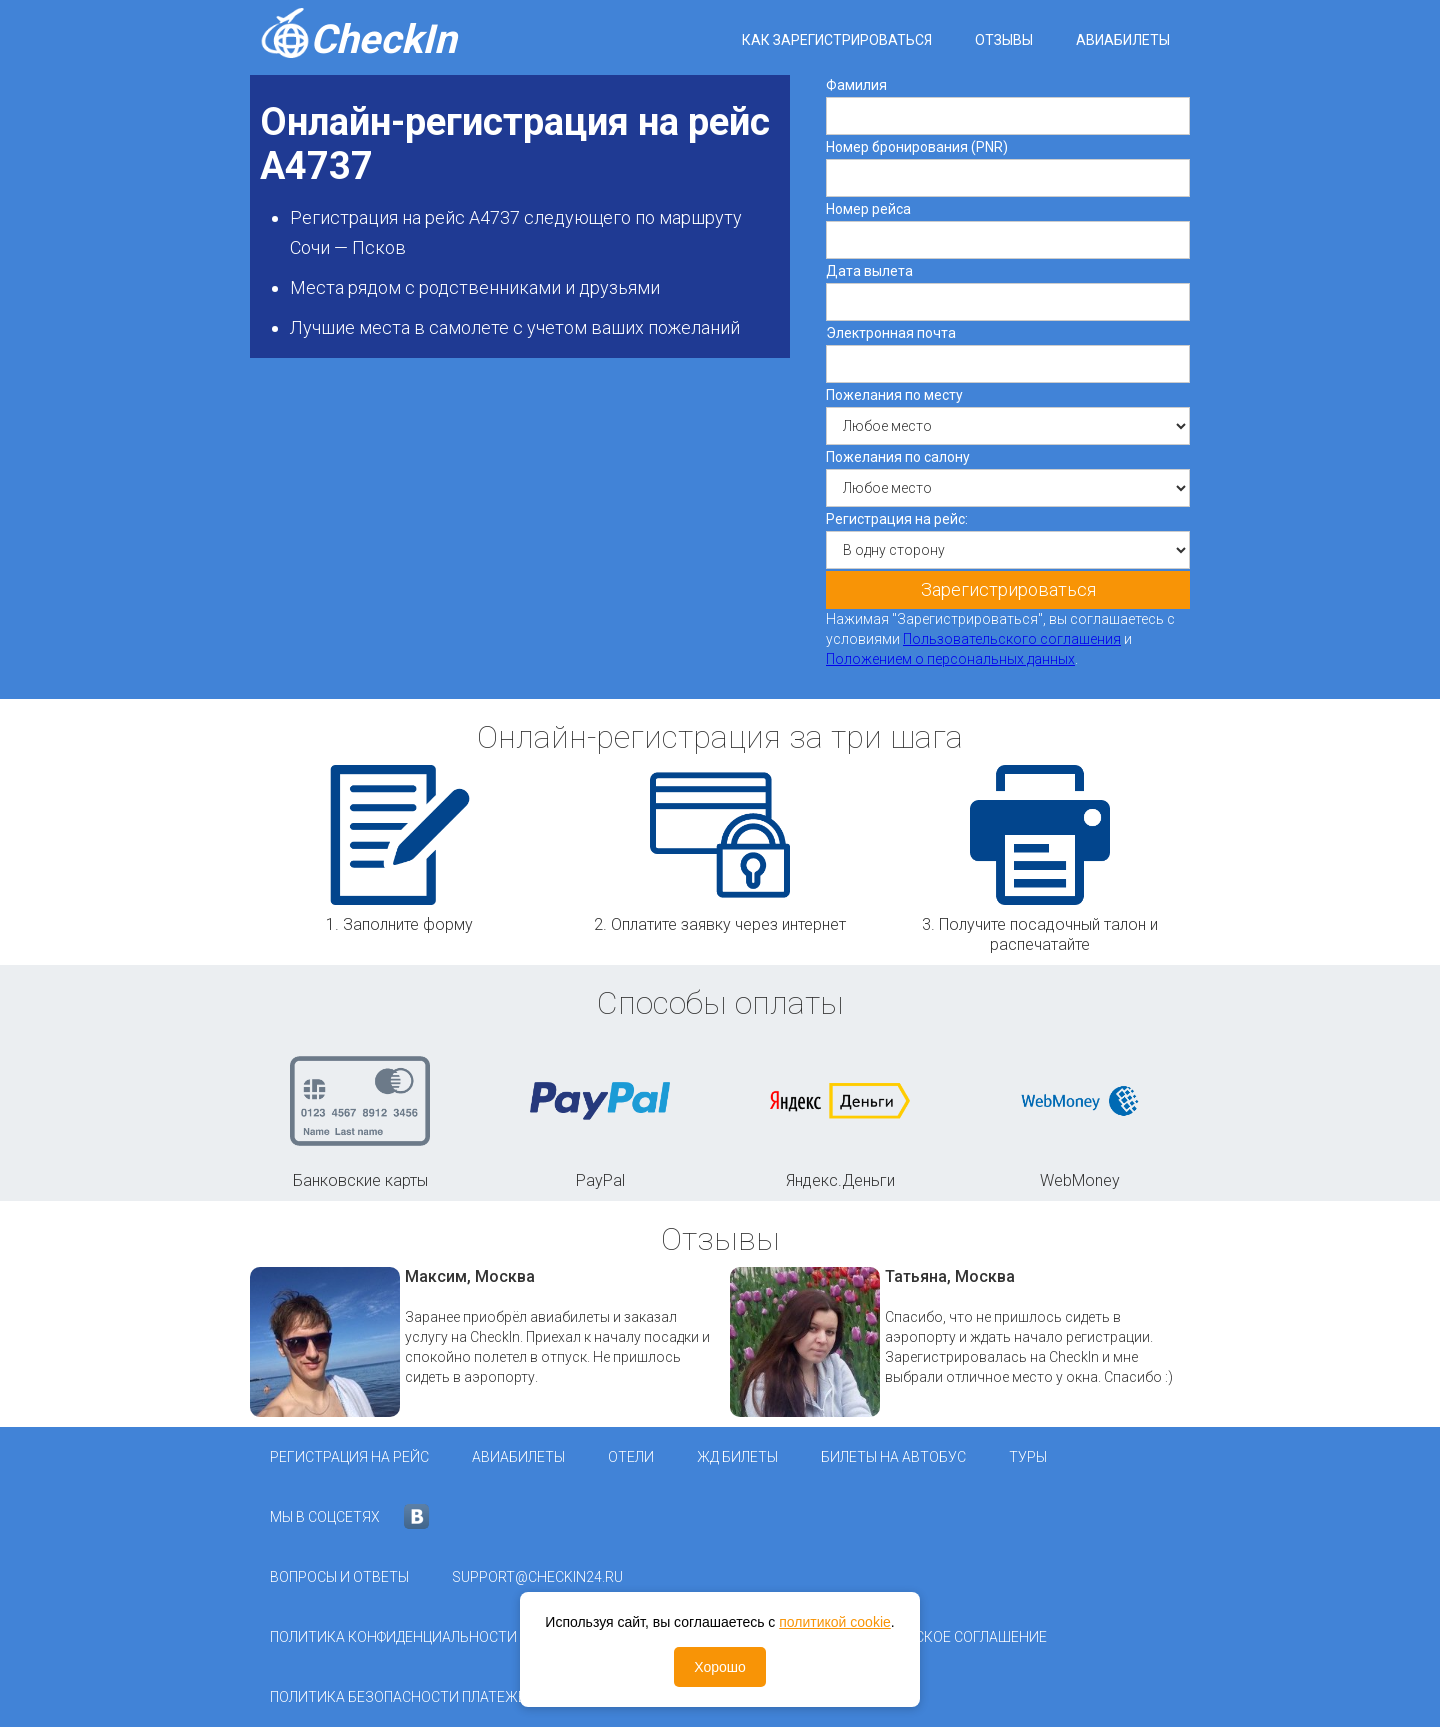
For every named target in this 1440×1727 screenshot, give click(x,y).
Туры (1028, 1457)
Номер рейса (868, 209)
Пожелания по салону (898, 457)
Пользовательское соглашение (927, 1637)
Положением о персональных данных (950, 659)
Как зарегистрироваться (837, 40)
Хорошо (720, 1667)
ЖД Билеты (737, 1457)
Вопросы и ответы (339, 1577)
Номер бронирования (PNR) (917, 147)
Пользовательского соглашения (1012, 639)
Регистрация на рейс (349, 1457)
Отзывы (1004, 40)
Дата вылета (869, 271)
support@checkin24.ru (537, 1577)
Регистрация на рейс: (897, 519)
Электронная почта (891, 333)
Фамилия (856, 85)
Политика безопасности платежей (403, 1697)
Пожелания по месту (894, 395)
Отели (631, 1457)
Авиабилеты (1123, 40)
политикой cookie (835, 1622)
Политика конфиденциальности (393, 1637)
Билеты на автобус (893, 1457)
